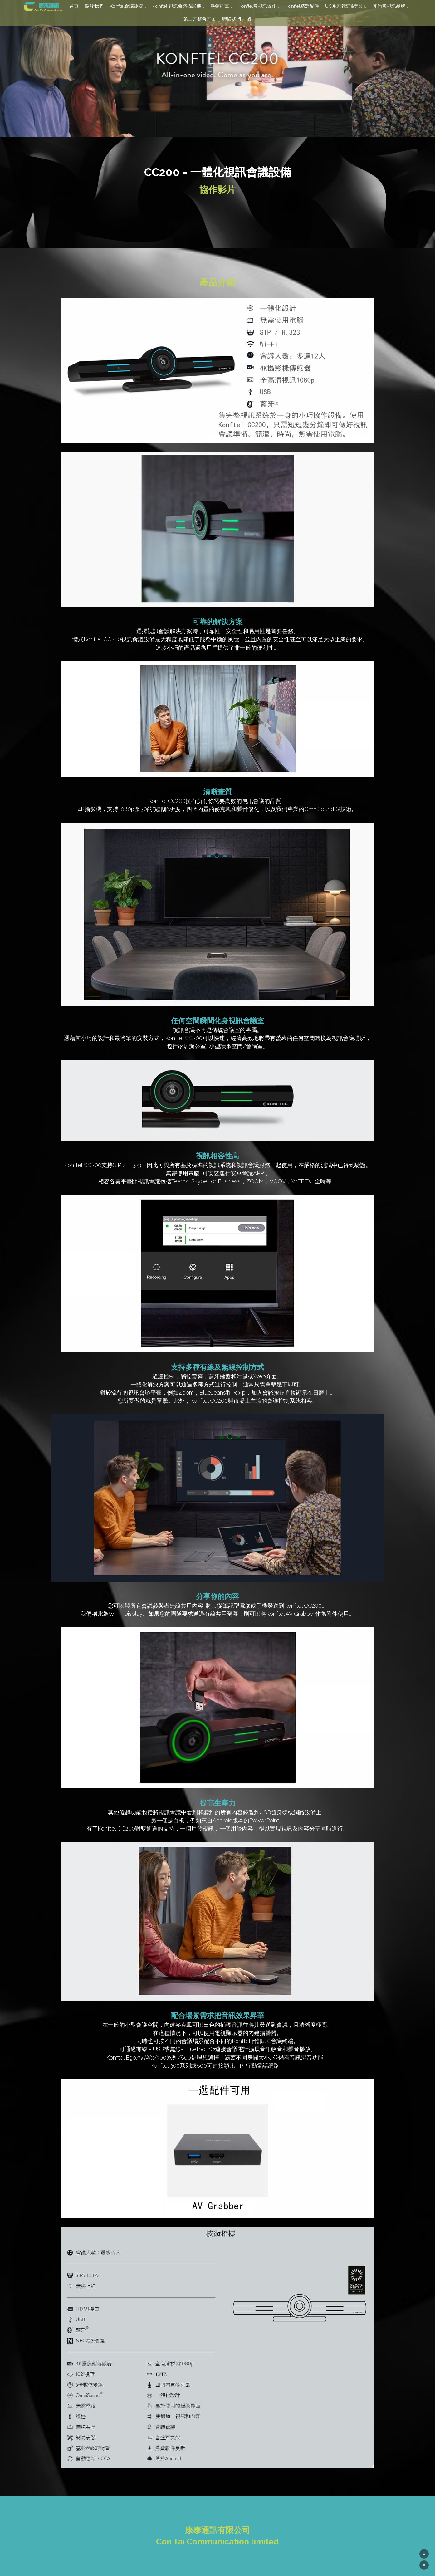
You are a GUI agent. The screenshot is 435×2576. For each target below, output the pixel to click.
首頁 (74, 6)
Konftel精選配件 (302, 6)
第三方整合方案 (199, 19)
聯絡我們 (231, 19)
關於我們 (94, 6)
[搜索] (249, 19)
